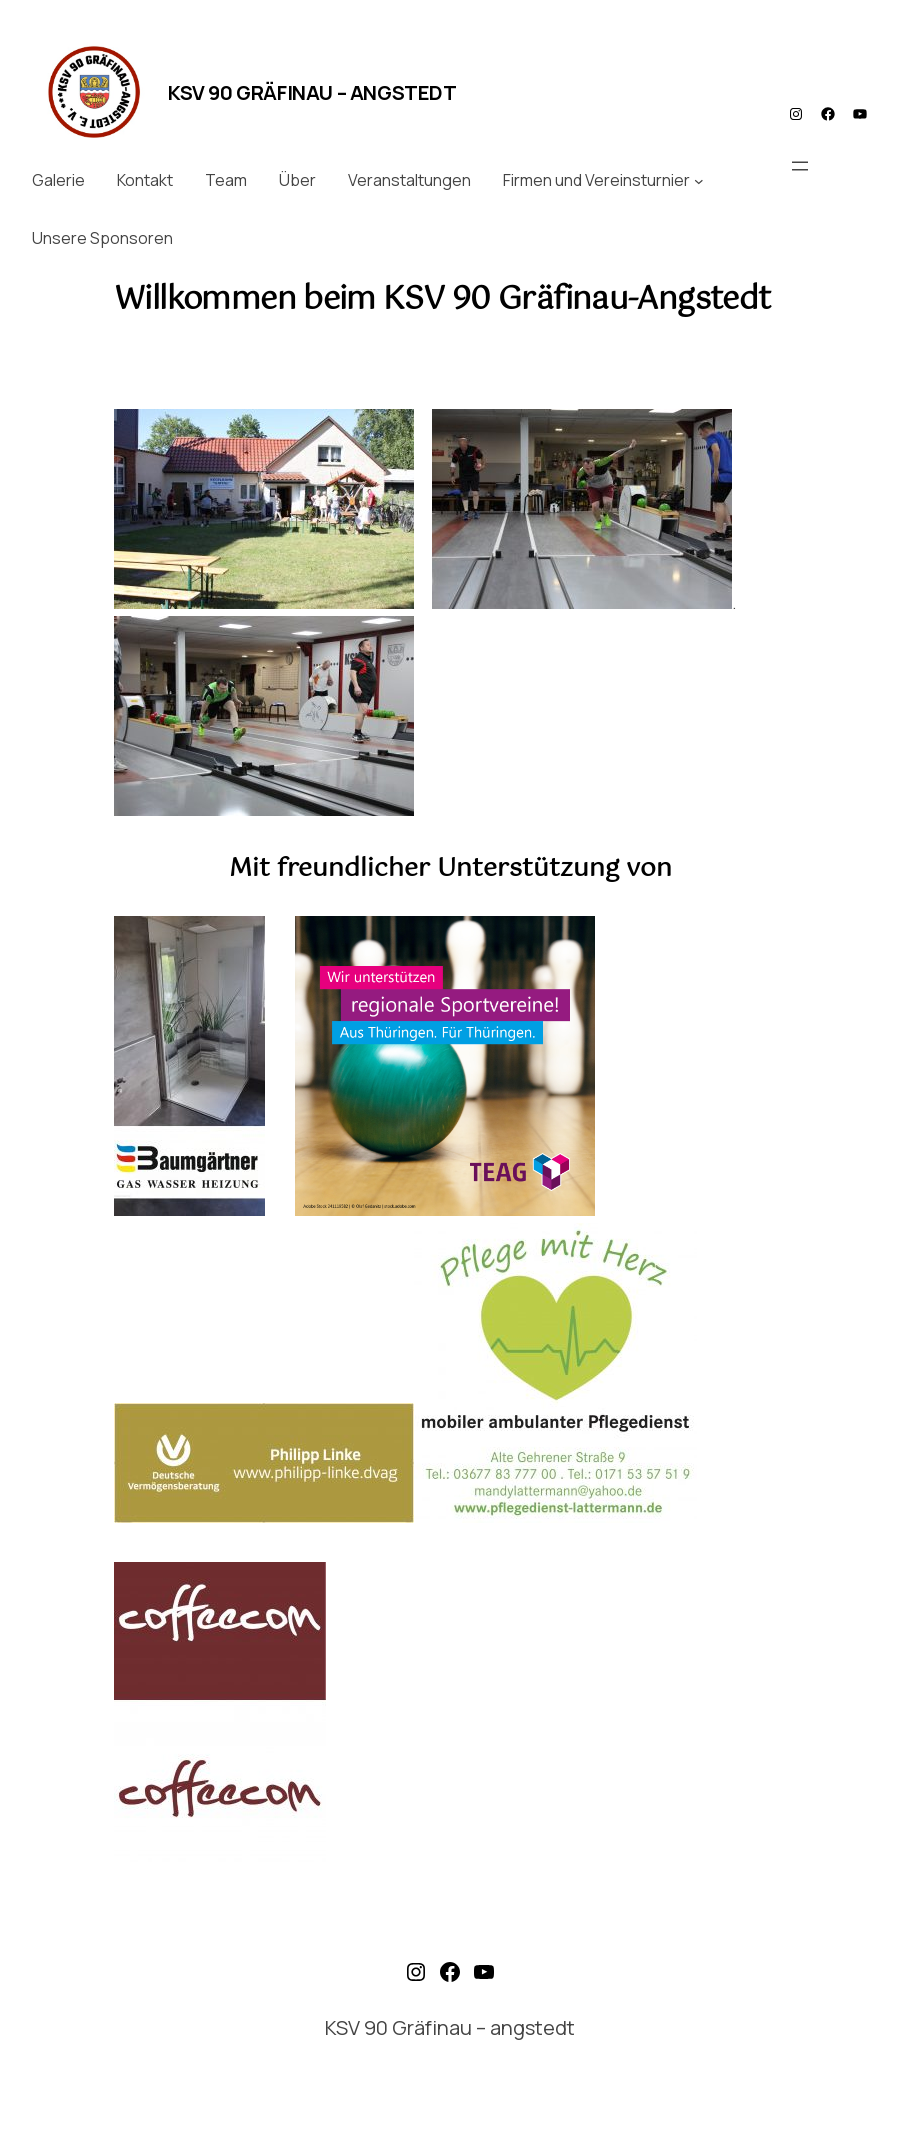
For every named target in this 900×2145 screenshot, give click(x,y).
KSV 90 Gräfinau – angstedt (312, 92)
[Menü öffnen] (800, 166)
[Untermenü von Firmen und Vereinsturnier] (699, 181)
